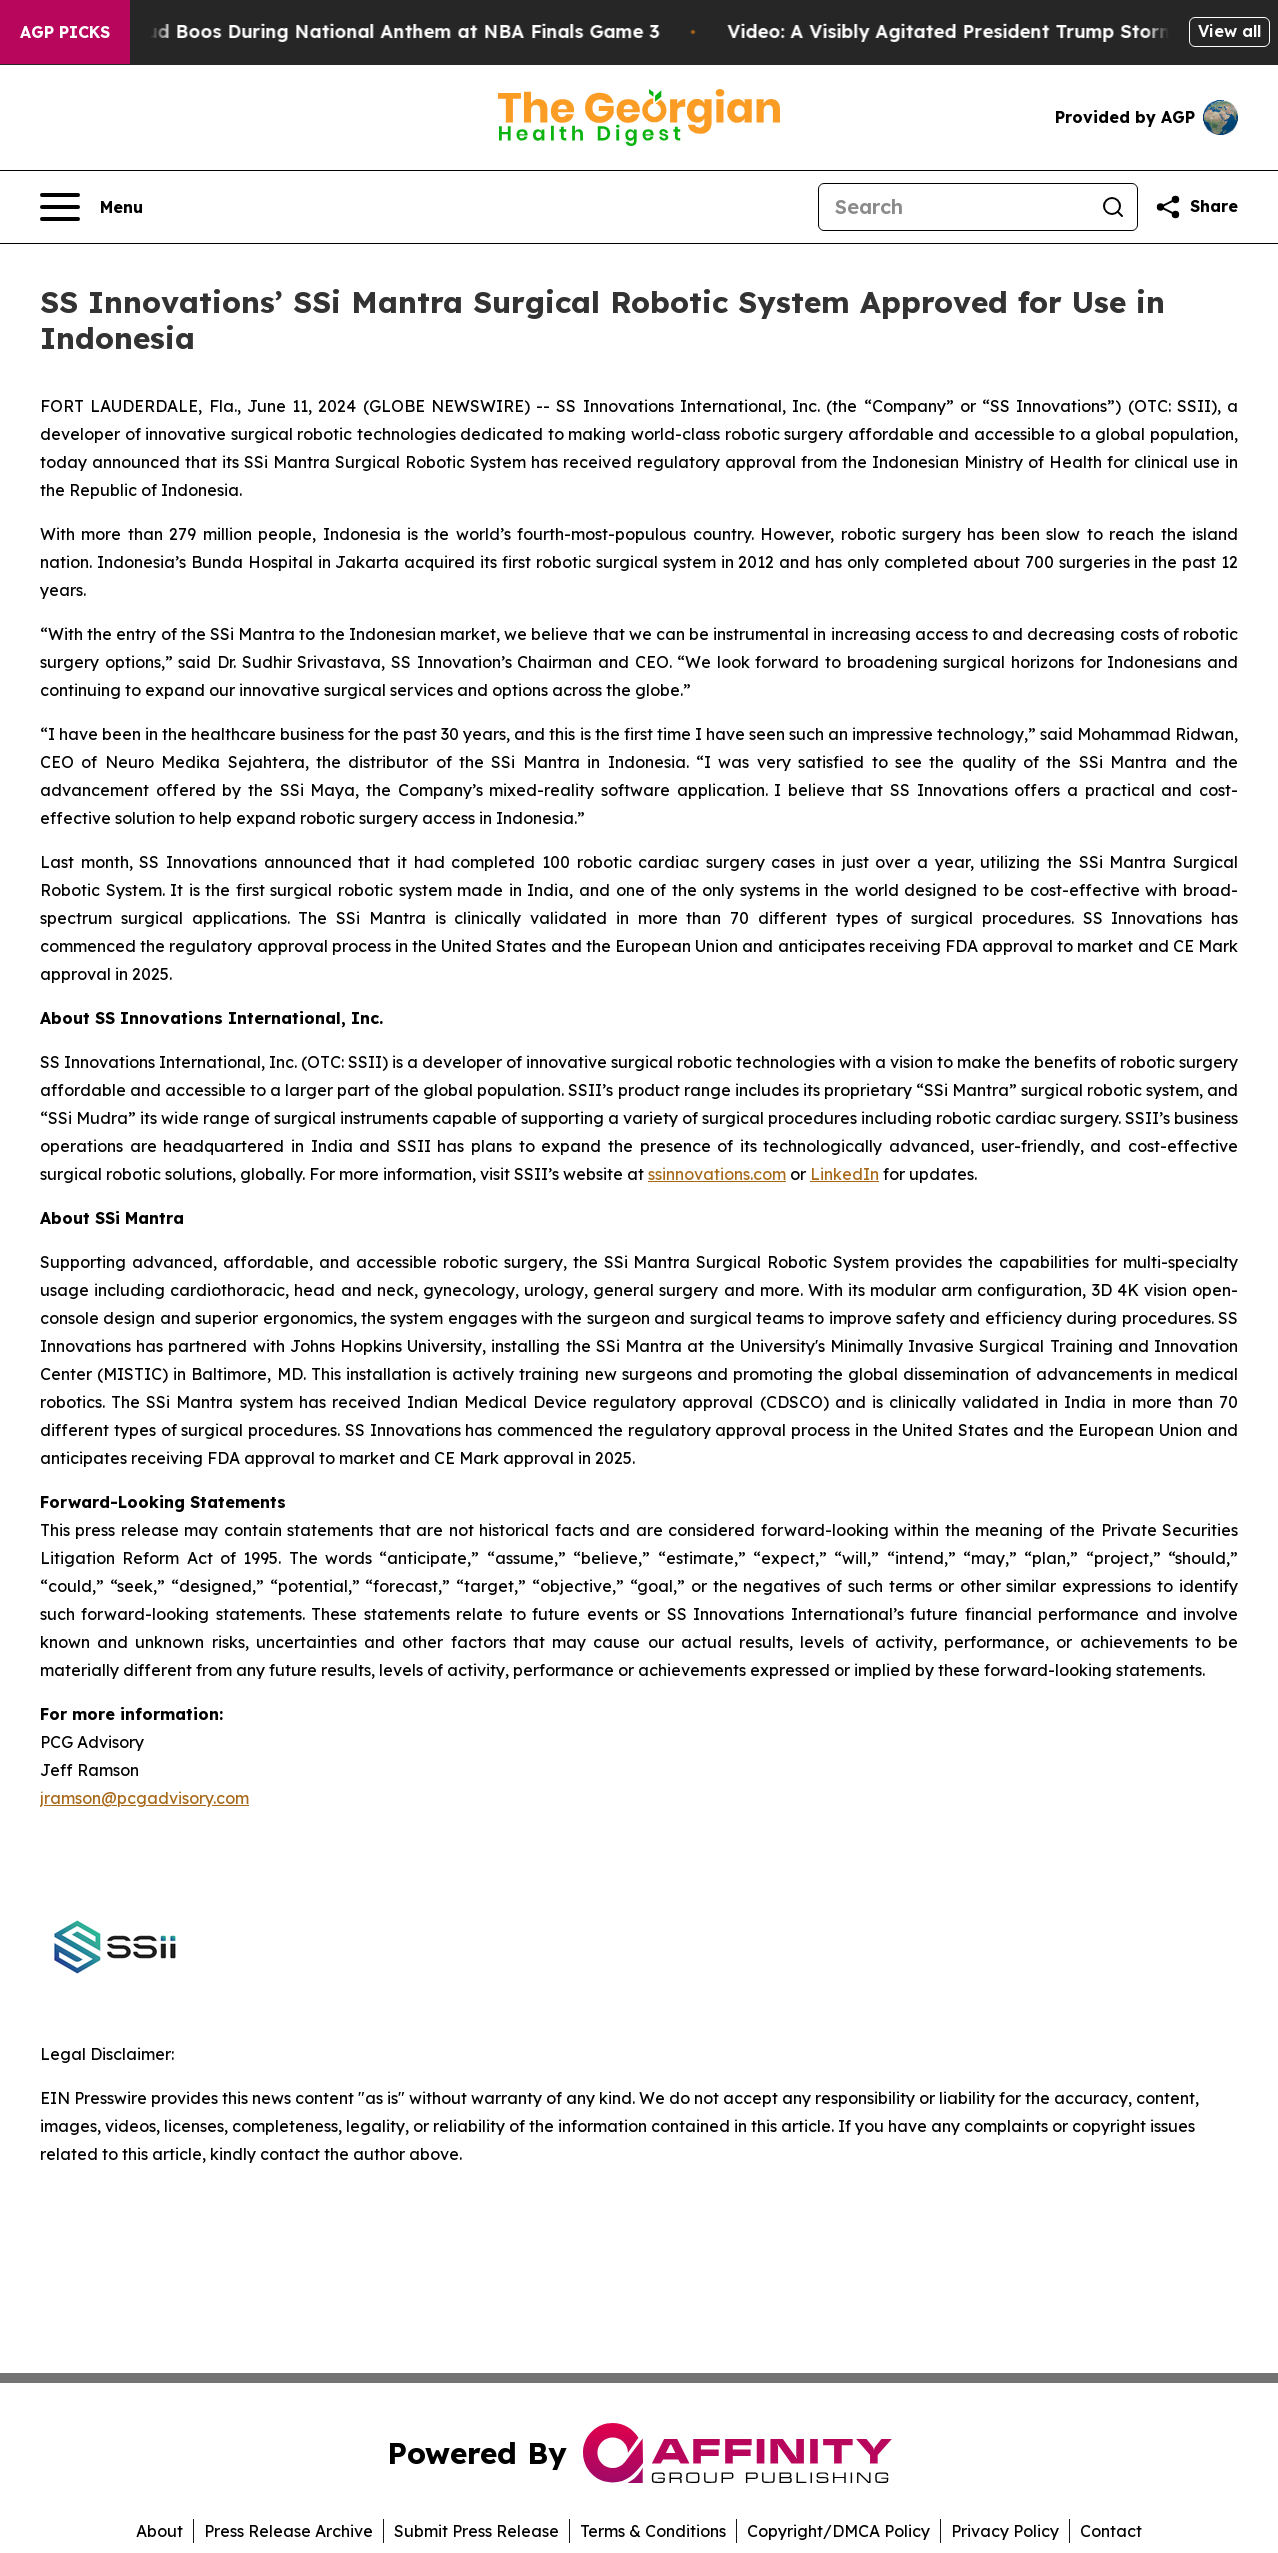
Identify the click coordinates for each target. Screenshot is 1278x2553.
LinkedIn (844, 1174)
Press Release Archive (288, 2531)
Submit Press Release (476, 2531)
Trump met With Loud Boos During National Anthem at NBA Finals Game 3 (351, 31)
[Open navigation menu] (91, 207)
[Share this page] (1196, 207)
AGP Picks (65, 32)
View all (1229, 31)
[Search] (954, 207)
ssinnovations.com (717, 1174)
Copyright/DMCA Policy (838, 2531)
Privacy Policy (1005, 2531)
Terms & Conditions (653, 2531)
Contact (1111, 2531)
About (159, 2531)
